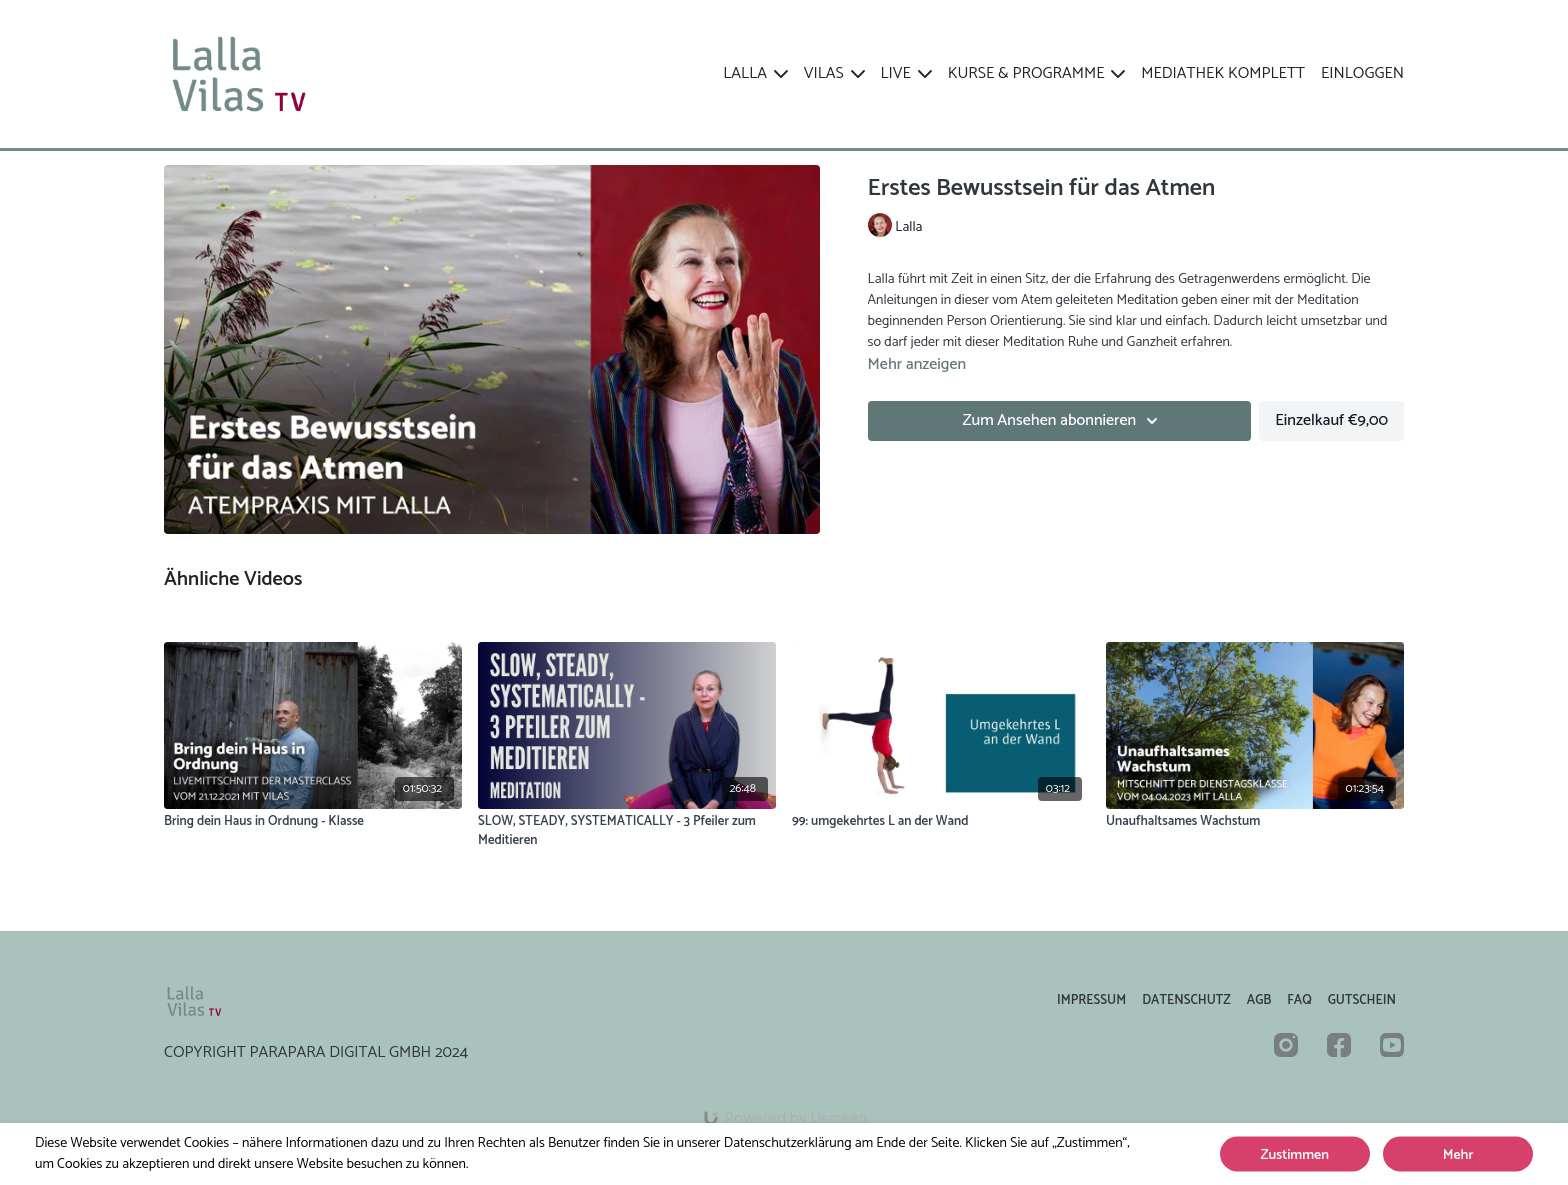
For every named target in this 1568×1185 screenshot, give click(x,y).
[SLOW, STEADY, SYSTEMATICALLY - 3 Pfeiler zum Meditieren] (627, 831)
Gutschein (1362, 1000)
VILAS (834, 73)
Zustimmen (1294, 1155)
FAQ (1299, 1000)
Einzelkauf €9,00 (1331, 420)
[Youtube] (1392, 1045)
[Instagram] (1286, 1045)
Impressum (1091, 1000)
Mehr (1458, 1155)
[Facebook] (1339, 1045)
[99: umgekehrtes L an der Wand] (941, 822)
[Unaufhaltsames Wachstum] (1255, 822)
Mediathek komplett (1223, 73)
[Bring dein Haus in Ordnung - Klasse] (313, 822)
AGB (1259, 1000)
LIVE (906, 73)
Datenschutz (1186, 1000)
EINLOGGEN (1362, 73)
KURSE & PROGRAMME (1037, 73)
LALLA (755, 73)
